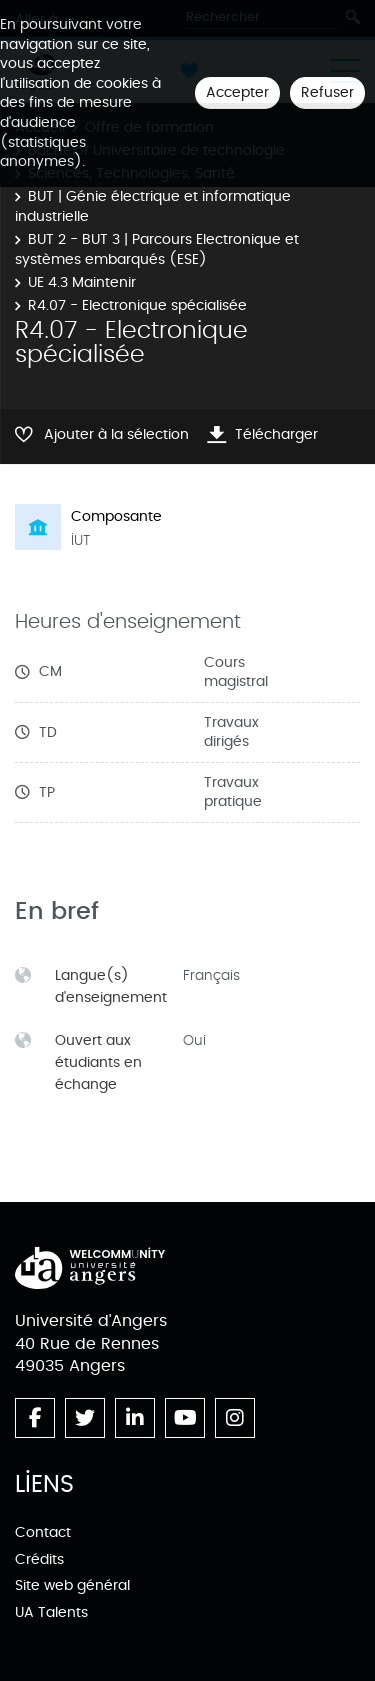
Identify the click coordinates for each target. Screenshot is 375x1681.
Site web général (72, 1585)
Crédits (39, 1559)
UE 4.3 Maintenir (82, 282)
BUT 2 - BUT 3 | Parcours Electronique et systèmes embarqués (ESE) (157, 249)
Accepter (237, 92)
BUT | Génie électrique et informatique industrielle (153, 206)
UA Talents (51, 1612)
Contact (43, 1532)
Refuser (327, 92)
